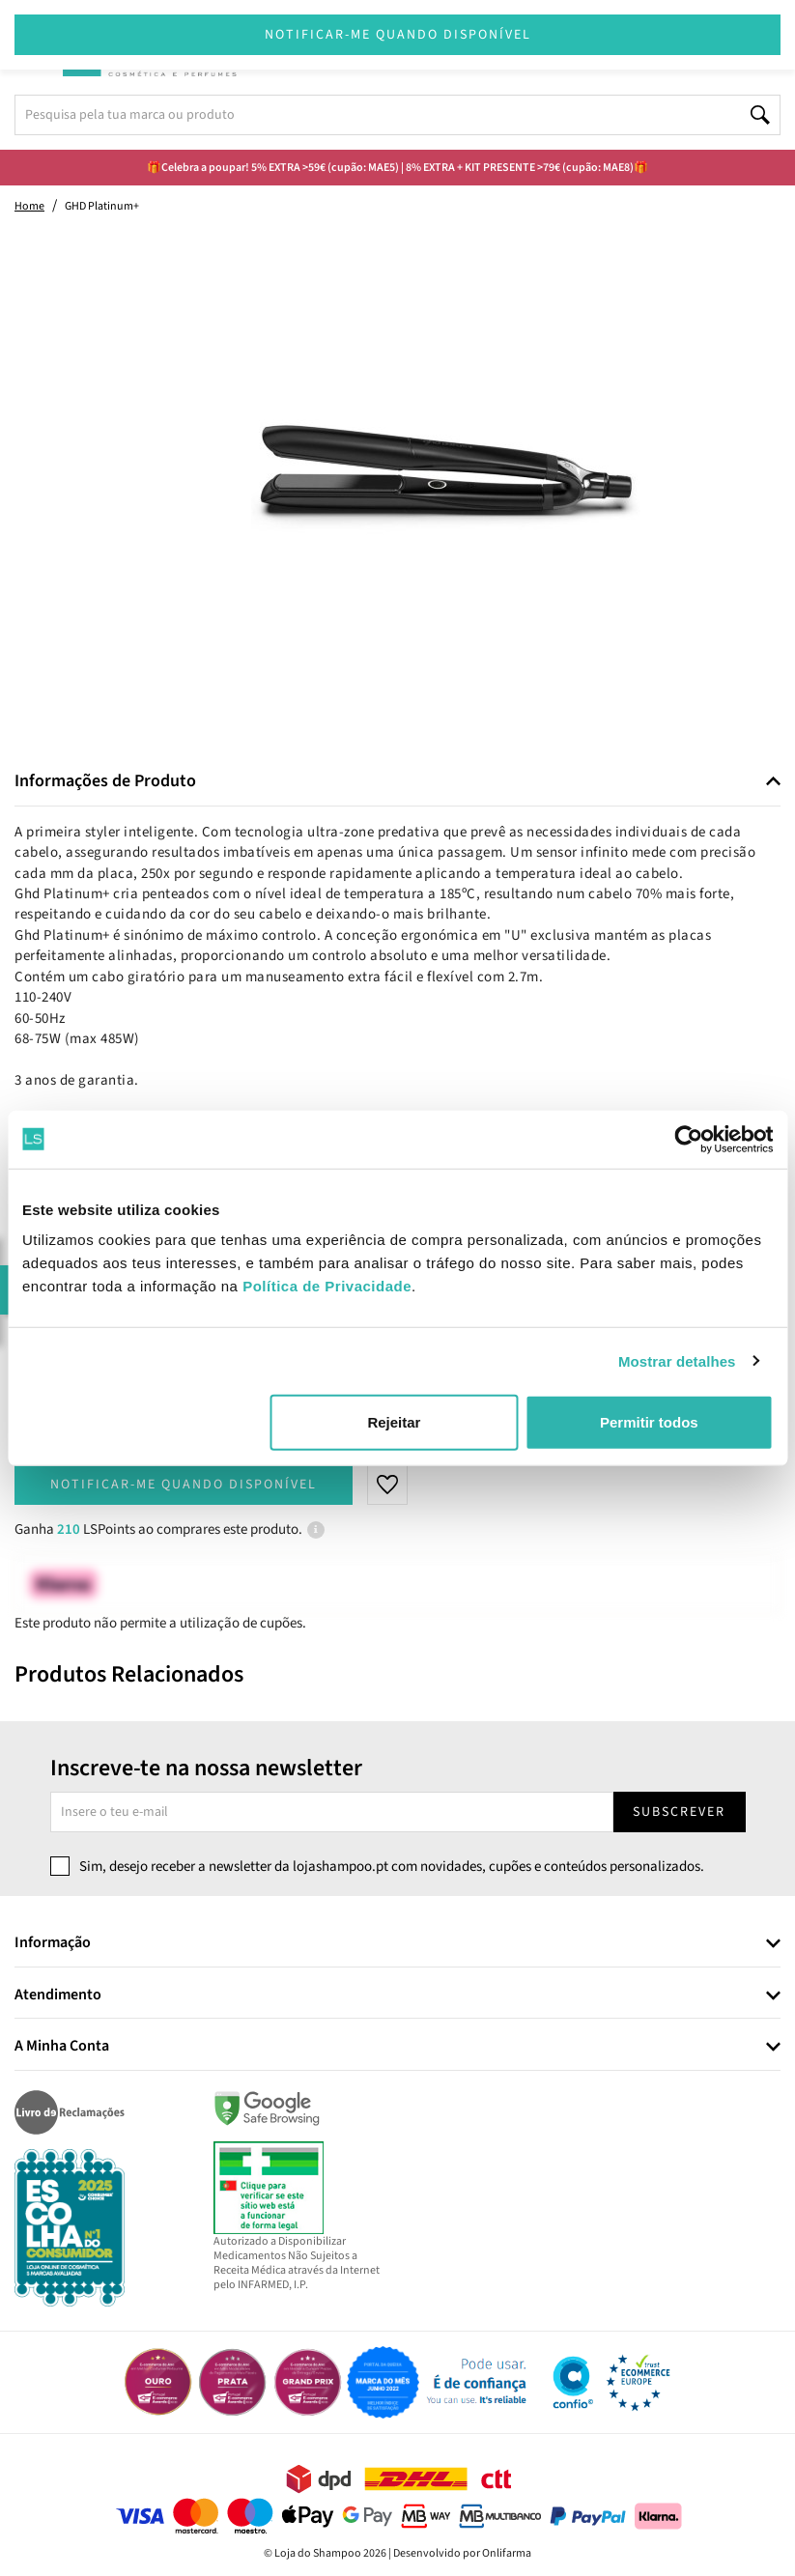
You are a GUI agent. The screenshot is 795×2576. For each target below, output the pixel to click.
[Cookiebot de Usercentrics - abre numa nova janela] (688, 1138)
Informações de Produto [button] (105, 781)
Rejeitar (393, 1422)
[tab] (397, 782)
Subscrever (679, 1812)
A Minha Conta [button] (61, 2046)
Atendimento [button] (57, 1995)
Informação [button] (52, 1943)
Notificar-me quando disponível (183, 1484)
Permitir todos (649, 1422)
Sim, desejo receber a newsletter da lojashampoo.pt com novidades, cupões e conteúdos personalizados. (391, 1866)
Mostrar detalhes (677, 1360)
